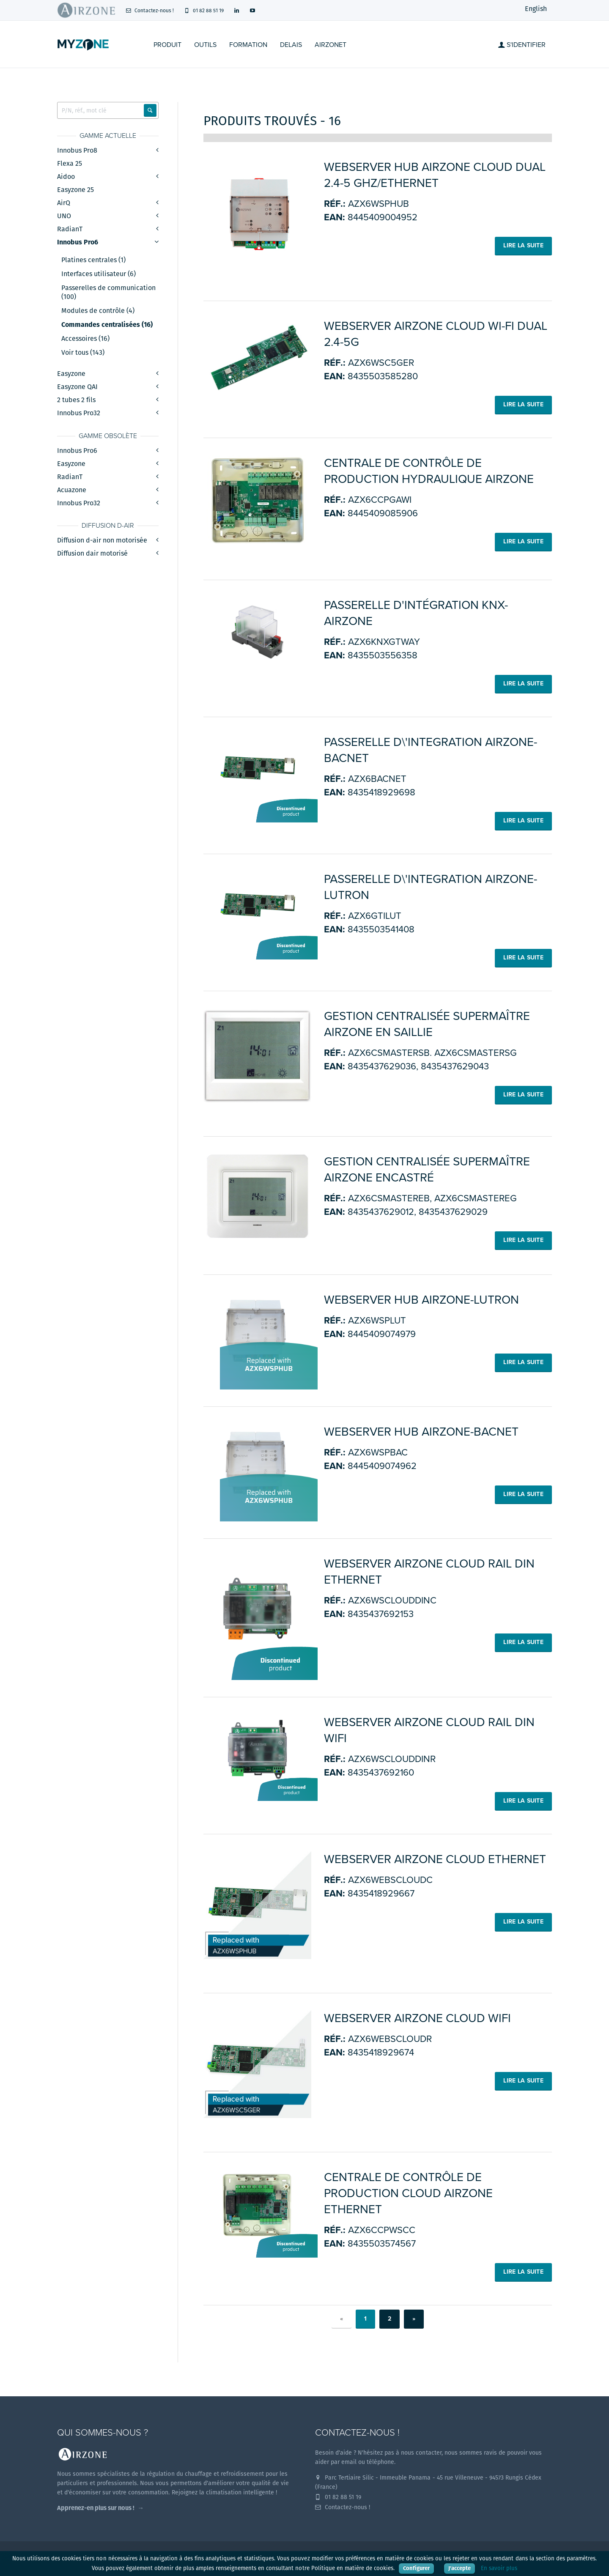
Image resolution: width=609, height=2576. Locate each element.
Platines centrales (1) (93, 260)
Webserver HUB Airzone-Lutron (421, 1300)
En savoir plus (499, 2568)
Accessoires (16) (85, 338)
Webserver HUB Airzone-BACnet (421, 1432)
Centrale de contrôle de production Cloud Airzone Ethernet (408, 2193)
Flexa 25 (69, 163)
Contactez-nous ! (149, 10)
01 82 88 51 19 (204, 10)
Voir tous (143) (82, 352)
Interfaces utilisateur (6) (98, 274)
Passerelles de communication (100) (108, 292)
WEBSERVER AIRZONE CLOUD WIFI (417, 2018)
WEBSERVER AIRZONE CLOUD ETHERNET (435, 1859)
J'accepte (459, 2568)
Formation (248, 45)
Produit (167, 45)
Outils (205, 45)
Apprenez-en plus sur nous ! (95, 2507)
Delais (291, 45)
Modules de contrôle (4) (97, 310)
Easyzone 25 (75, 190)
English (536, 9)
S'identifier (522, 45)
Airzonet (330, 45)
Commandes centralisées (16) (107, 324)
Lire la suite (523, 245)
